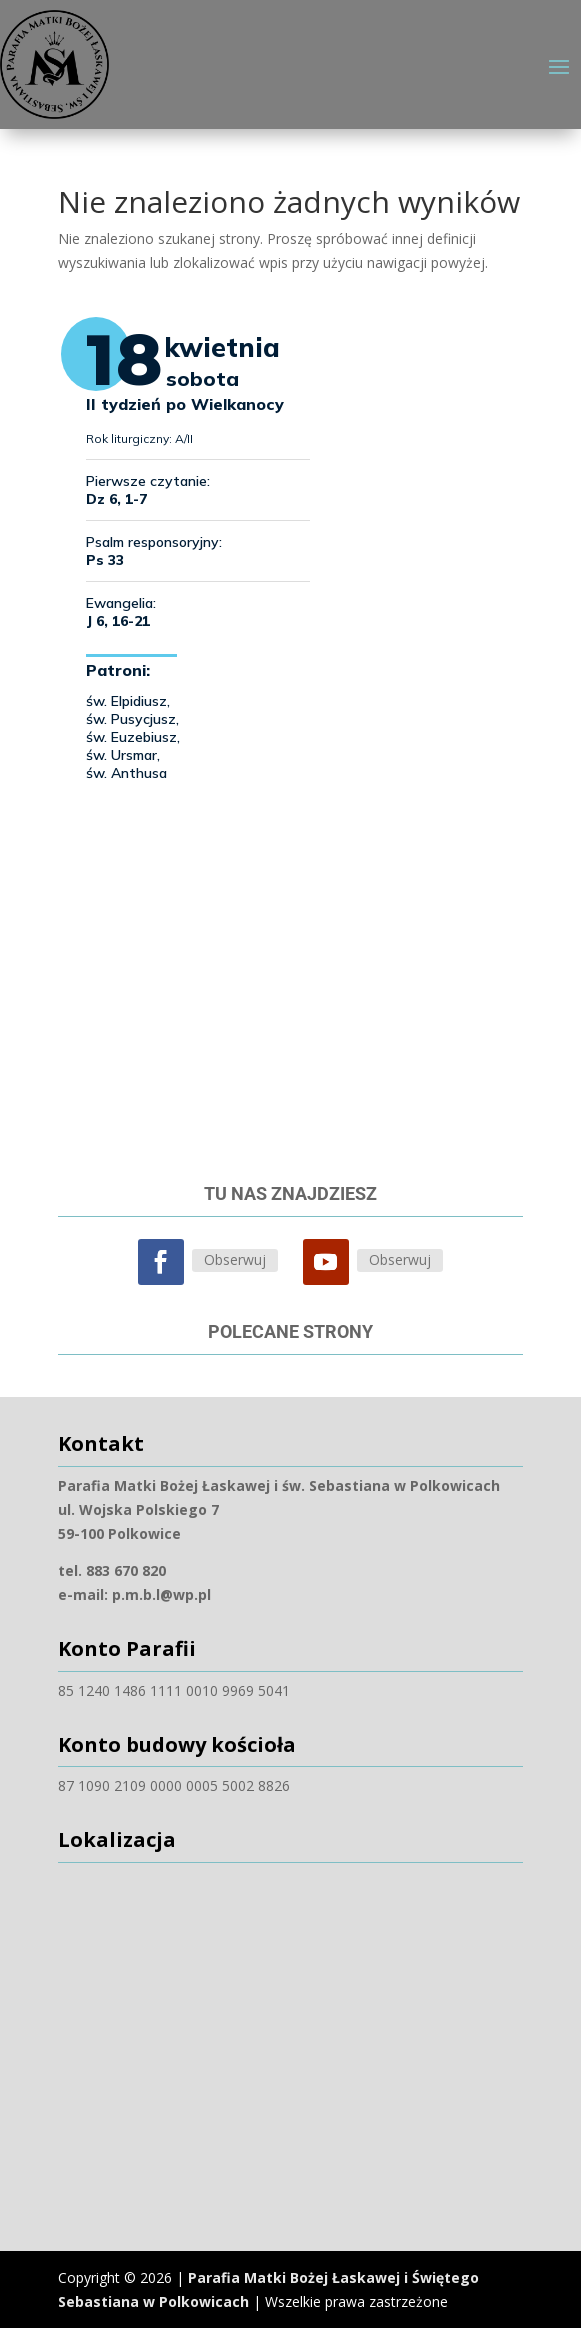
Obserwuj (235, 1259)
